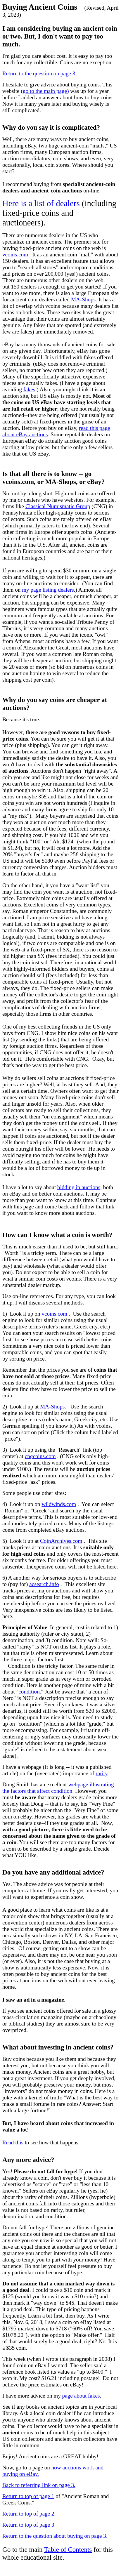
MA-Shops (83, 299)
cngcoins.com (40, 1456)
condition (28, 1692)
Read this (12, 2142)
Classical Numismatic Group (57, 506)
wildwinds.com (59, 1504)
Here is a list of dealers (41, 203)
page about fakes (81, 2396)
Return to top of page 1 (28, 2496)
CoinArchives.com (61, 1541)
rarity (101, 1773)
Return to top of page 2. (29, 2514)
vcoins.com (15, 254)
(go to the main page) (45, 91)
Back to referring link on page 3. (38, 2485)
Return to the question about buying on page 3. (55, 2536)
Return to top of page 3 (28, 2525)
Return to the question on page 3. (39, 73)
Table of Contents (68, 2549)
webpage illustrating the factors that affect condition (58, 1787)
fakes (29, 389)
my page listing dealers (48, 590)
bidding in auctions (78, 1187)
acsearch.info (44, 1584)
